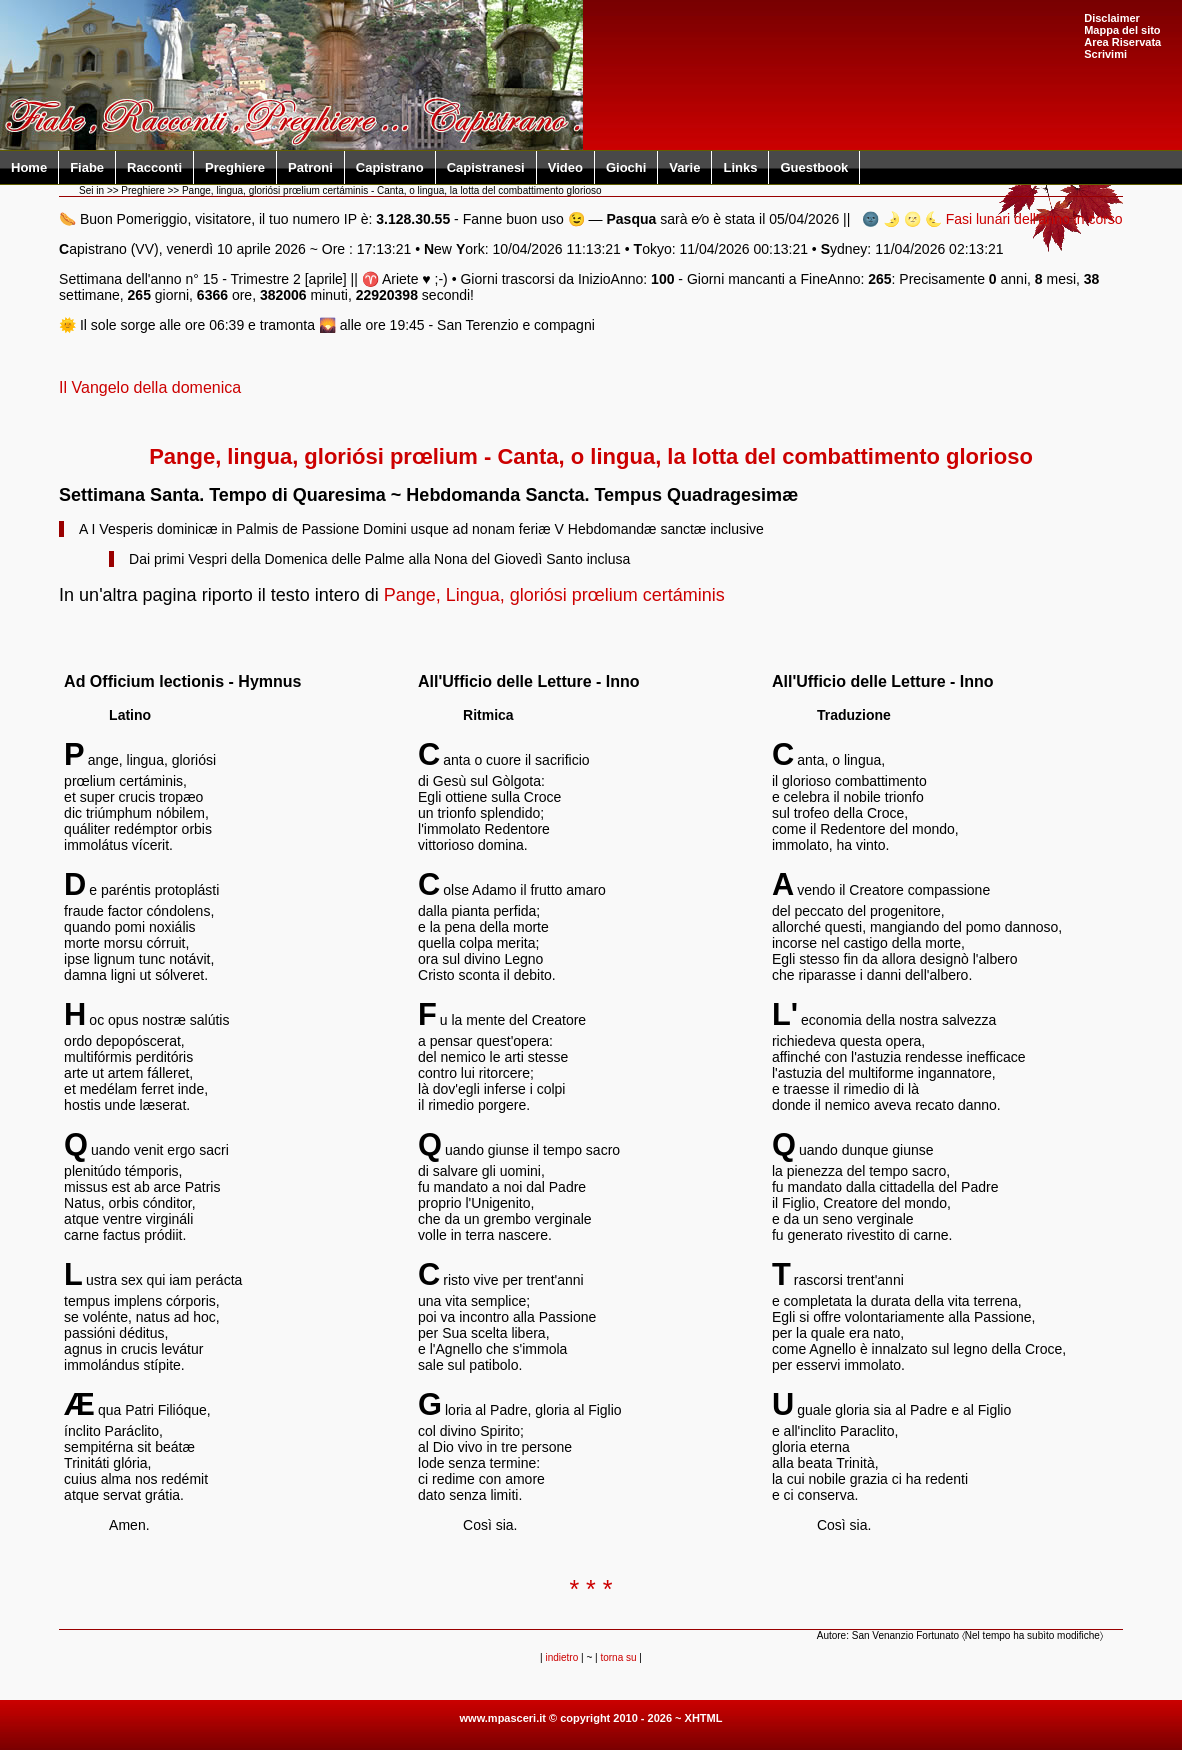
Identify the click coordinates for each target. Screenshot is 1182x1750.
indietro (561, 1657)
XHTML (704, 1718)
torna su (618, 1657)
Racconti (154, 167)
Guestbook (814, 167)
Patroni (310, 167)
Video (565, 167)
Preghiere (235, 167)
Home (29, 167)
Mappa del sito (1122, 30)
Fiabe (87, 167)
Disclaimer (1112, 18)
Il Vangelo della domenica (150, 387)
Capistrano (390, 167)
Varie (684, 167)
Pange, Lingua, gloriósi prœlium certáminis (554, 595)
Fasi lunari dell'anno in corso (1034, 219)
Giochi (626, 167)
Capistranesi (486, 167)
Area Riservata (1122, 42)
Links (740, 167)
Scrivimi (1105, 54)
